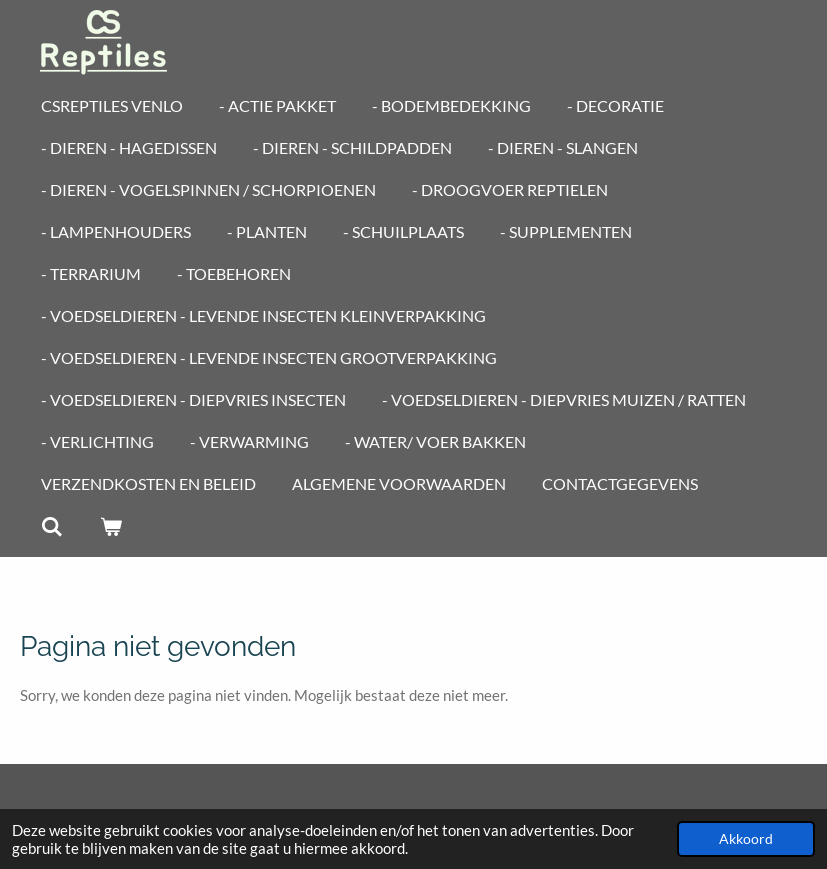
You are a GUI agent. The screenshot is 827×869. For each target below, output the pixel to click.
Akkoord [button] (746, 839)
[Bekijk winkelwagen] (110, 526)
